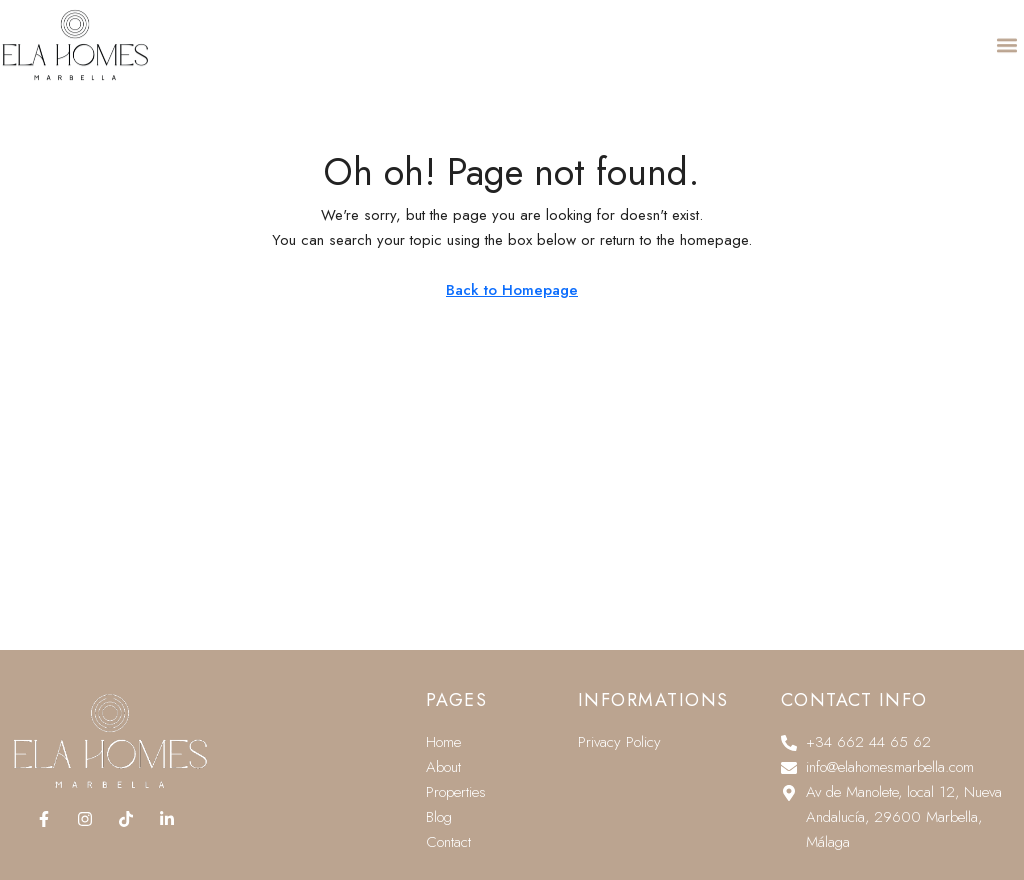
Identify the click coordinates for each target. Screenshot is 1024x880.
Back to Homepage (512, 290)
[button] (1007, 37)
